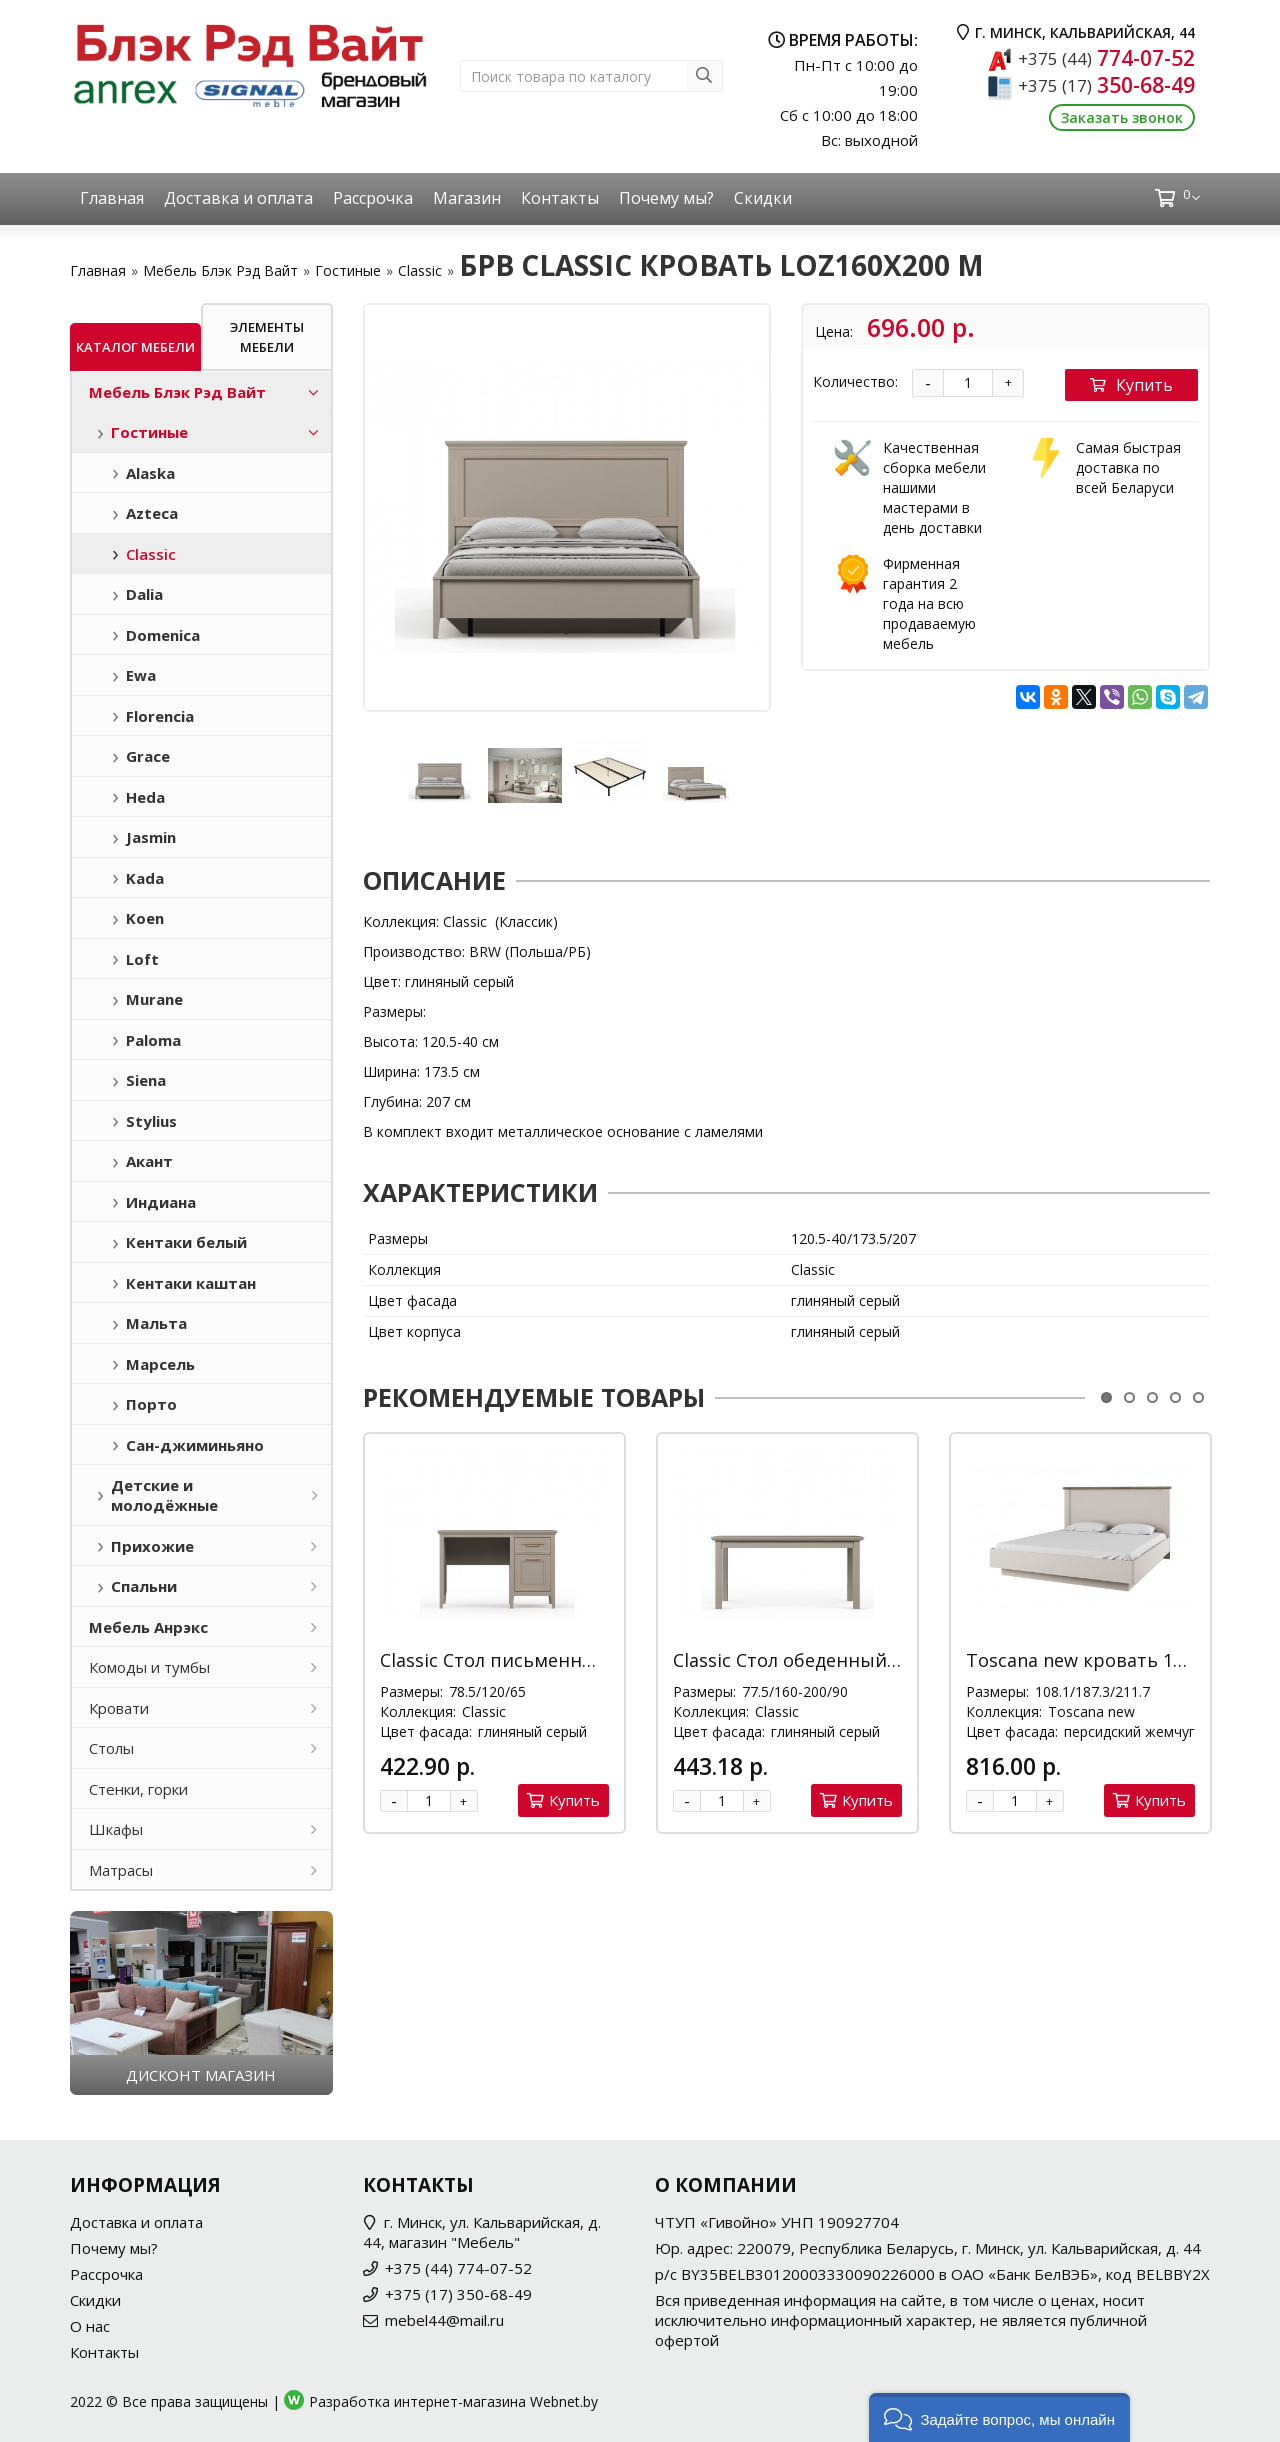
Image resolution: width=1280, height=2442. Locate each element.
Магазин (467, 198)
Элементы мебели (267, 337)
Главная (112, 198)
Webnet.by (564, 2401)
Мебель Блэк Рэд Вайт (220, 270)
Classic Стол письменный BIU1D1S (534, 1660)
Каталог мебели (135, 347)
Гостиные (348, 270)
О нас (90, 2326)
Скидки (763, 198)
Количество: (855, 381)
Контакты (560, 198)
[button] (999, 2417)
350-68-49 (1106, 85)
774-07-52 (1106, 58)
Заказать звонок (1122, 117)
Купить (1131, 385)
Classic (420, 270)
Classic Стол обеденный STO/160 (819, 1660)
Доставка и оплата (238, 198)
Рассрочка (373, 198)
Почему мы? (666, 198)
